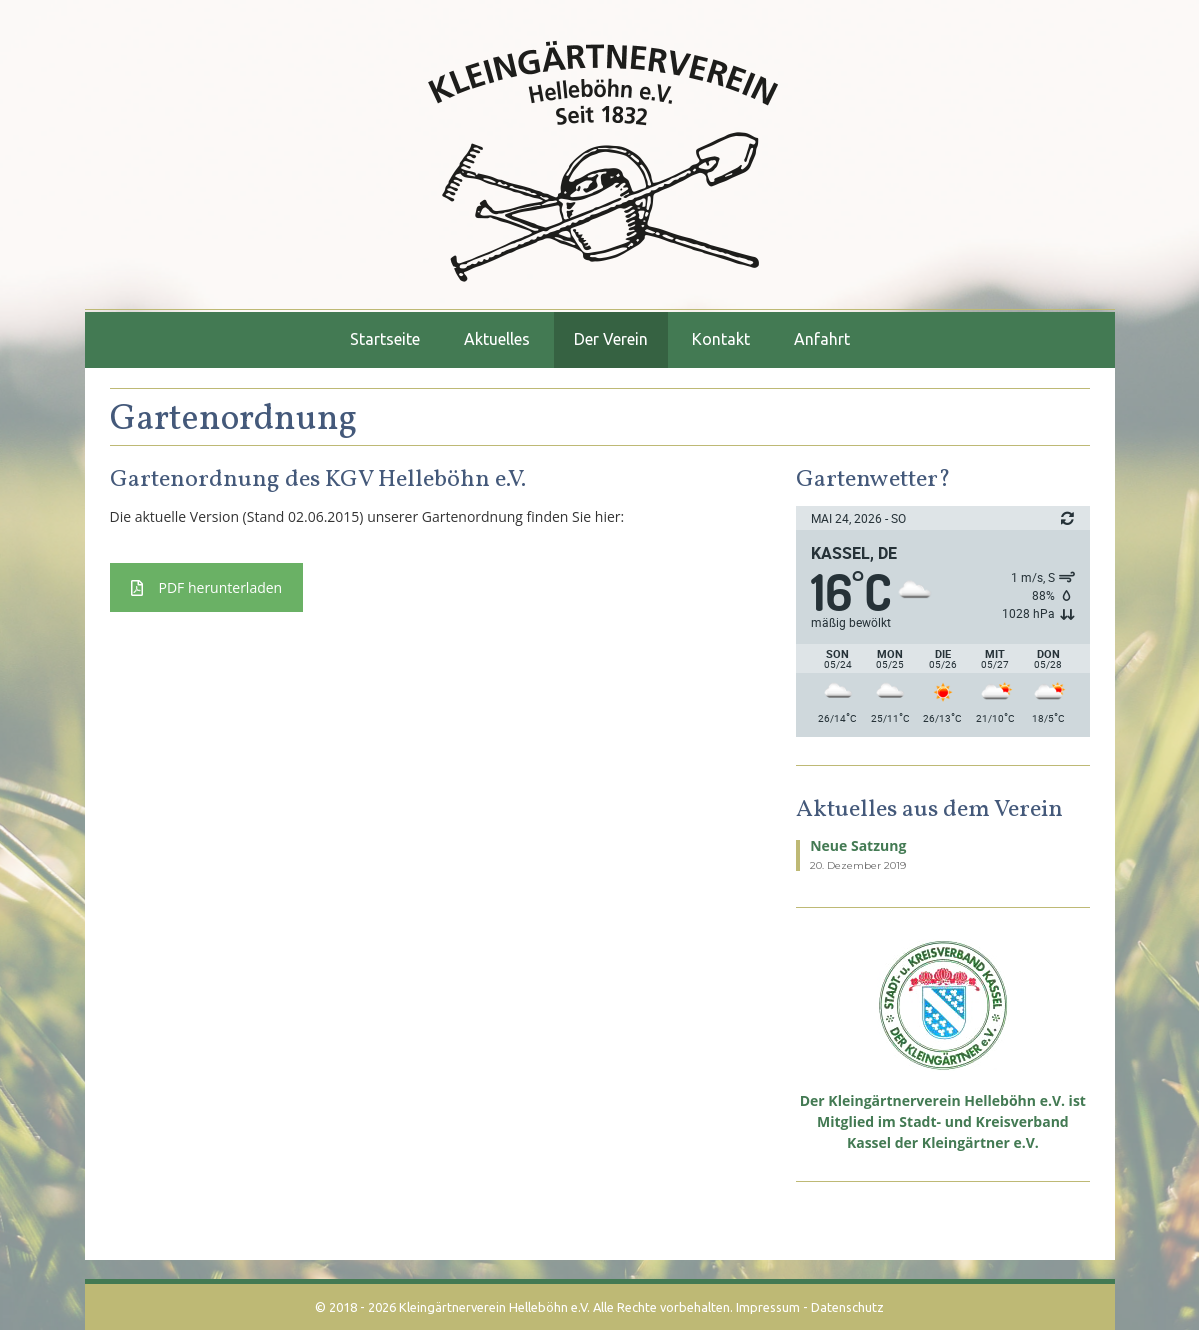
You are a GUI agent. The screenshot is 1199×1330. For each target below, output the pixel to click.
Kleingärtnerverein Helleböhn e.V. (494, 1307)
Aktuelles (497, 339)
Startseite (385, 339)
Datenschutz (847, 1307)
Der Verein (611, 339)
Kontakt (721, 339)
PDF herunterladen (207, 587)
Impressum (768, 1307)
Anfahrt (822, 339)
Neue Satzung (858, 845)
